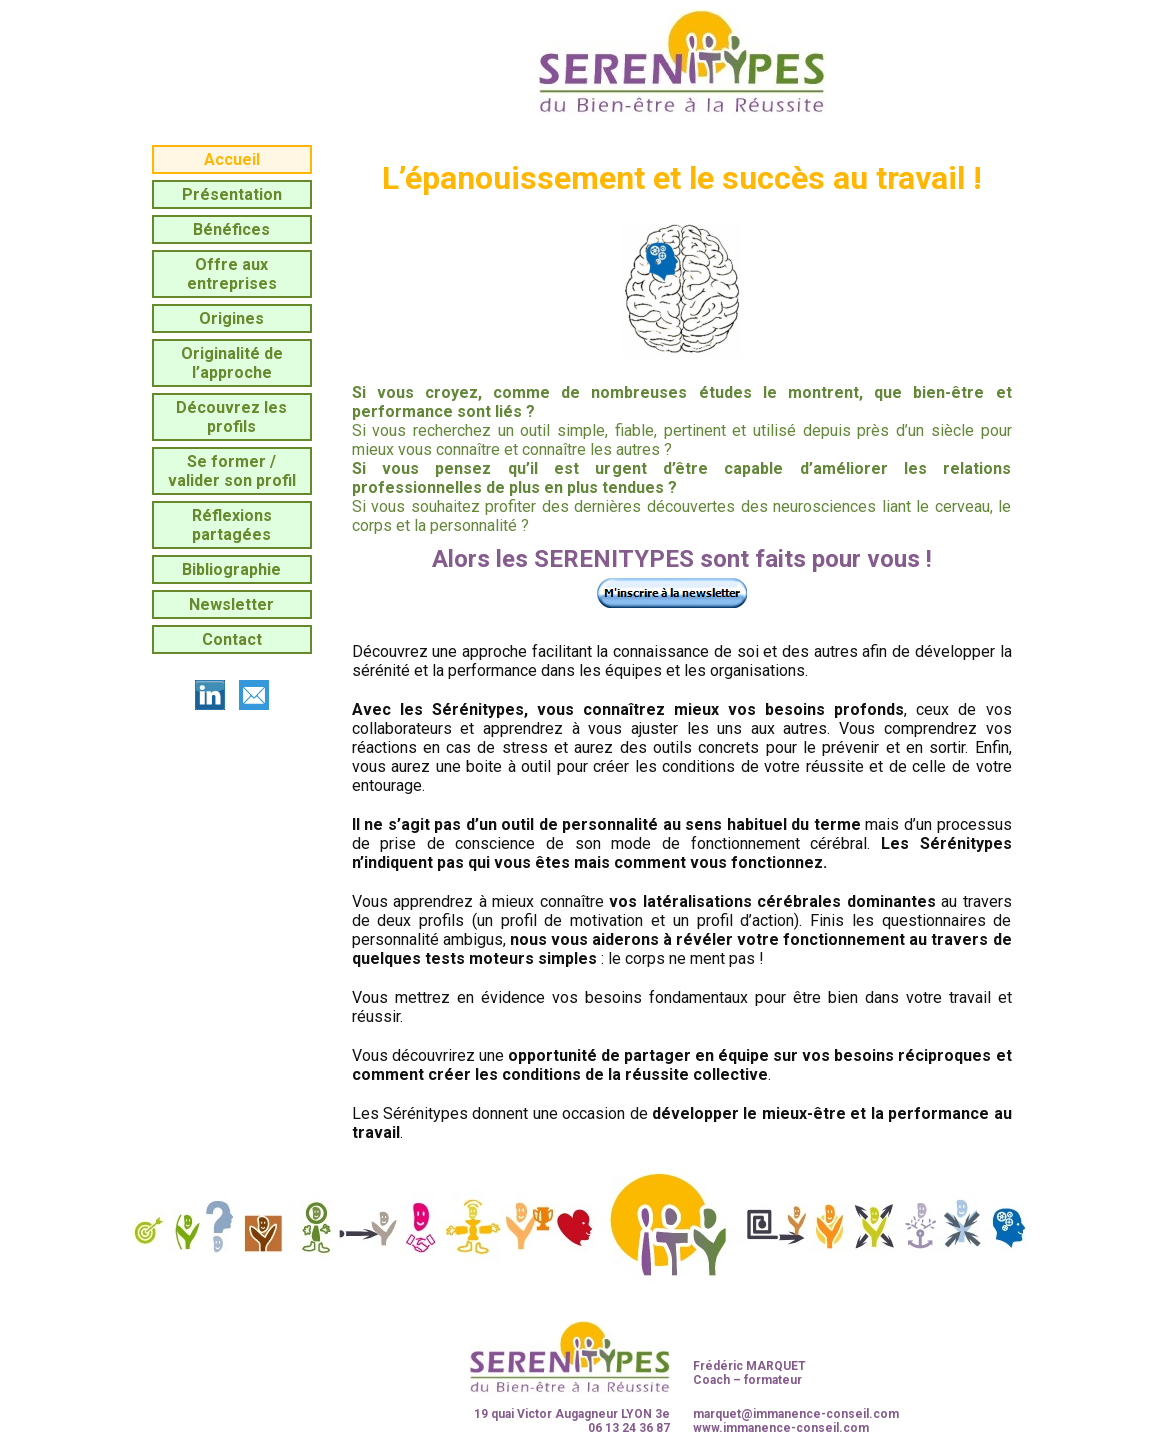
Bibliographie (231, 569)
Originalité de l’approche (232, 363)
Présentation (232, 194)
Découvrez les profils (231, 417)
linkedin (210, 695)
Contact (232, 639)
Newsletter (231, 604)
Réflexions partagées (232, 525)
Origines (231, 318)
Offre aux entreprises (232, 274)
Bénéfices (231, 229)
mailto (254, 695)
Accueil (232, 159)
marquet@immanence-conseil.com (796, 1414)
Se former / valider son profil (232, 471)
